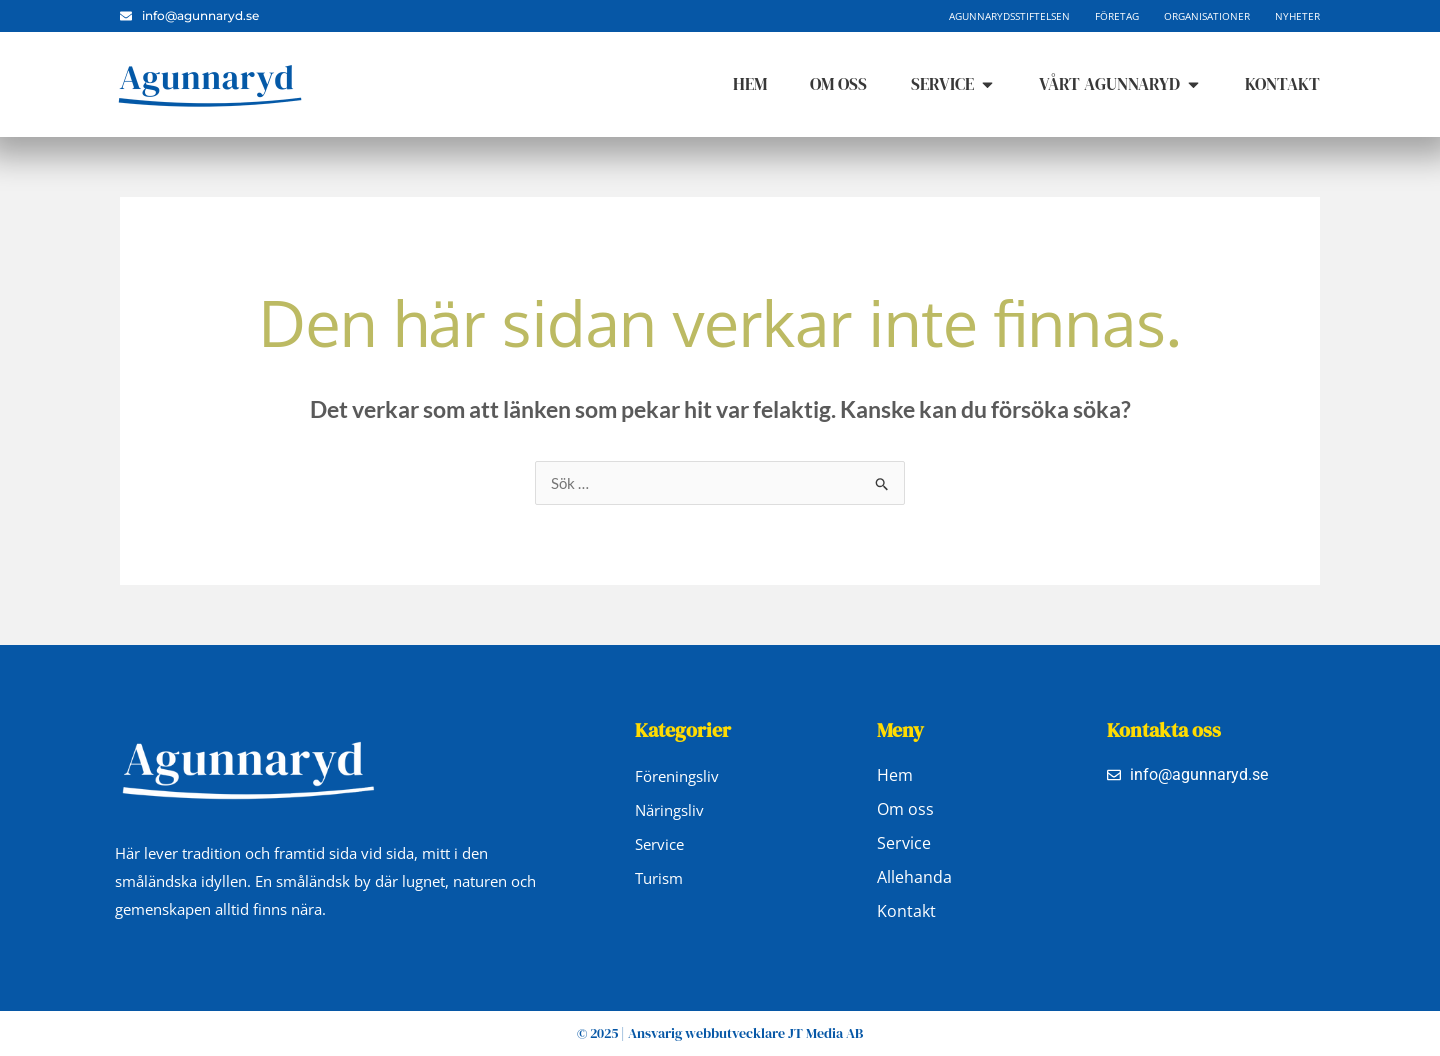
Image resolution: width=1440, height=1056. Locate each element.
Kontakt (906, 911)
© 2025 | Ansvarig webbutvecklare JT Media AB (720, 1033)
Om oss (905, 809)
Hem (895, 775)
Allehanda (914, 877)
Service (904, 843)
